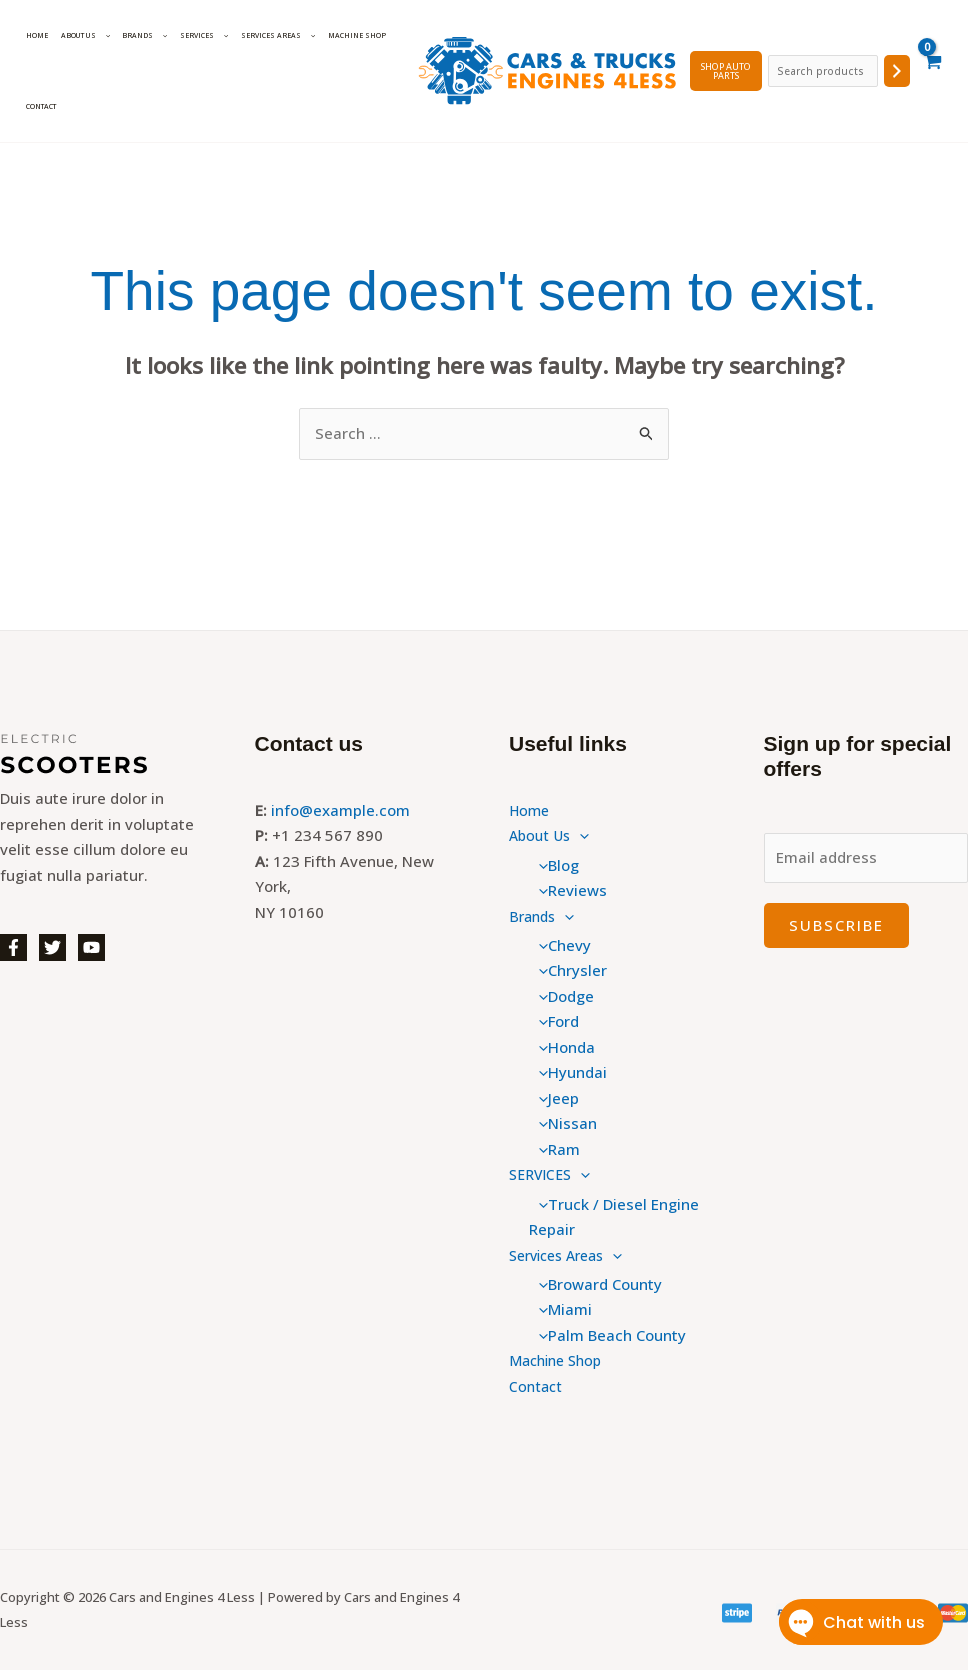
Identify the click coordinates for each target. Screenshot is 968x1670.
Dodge (561, 996)
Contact (40, 106)
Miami (560, 1309)
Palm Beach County (607, 1335)
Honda (562, 1047)
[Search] (897, 71)
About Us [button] (81, 35)
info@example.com (340, 810)
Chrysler (568, 970)
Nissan (563, 1123)
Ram (554, 1149)
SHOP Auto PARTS (723, 71)
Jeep (554, 1098)
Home (36, 35)
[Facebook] (13, 947)
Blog (554, 865)
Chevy (560, 945)
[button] (99, 35)
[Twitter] (52, 947)
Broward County (595, 1284)
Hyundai (568, 1072)
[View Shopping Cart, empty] (932, 70)
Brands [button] (138, 35)
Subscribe (836, 925)
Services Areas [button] (267, 35)
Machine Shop (343, 35)
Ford (554, 1021)
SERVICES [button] (195, 35)
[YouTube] (91, 947)
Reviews (568, 890)
